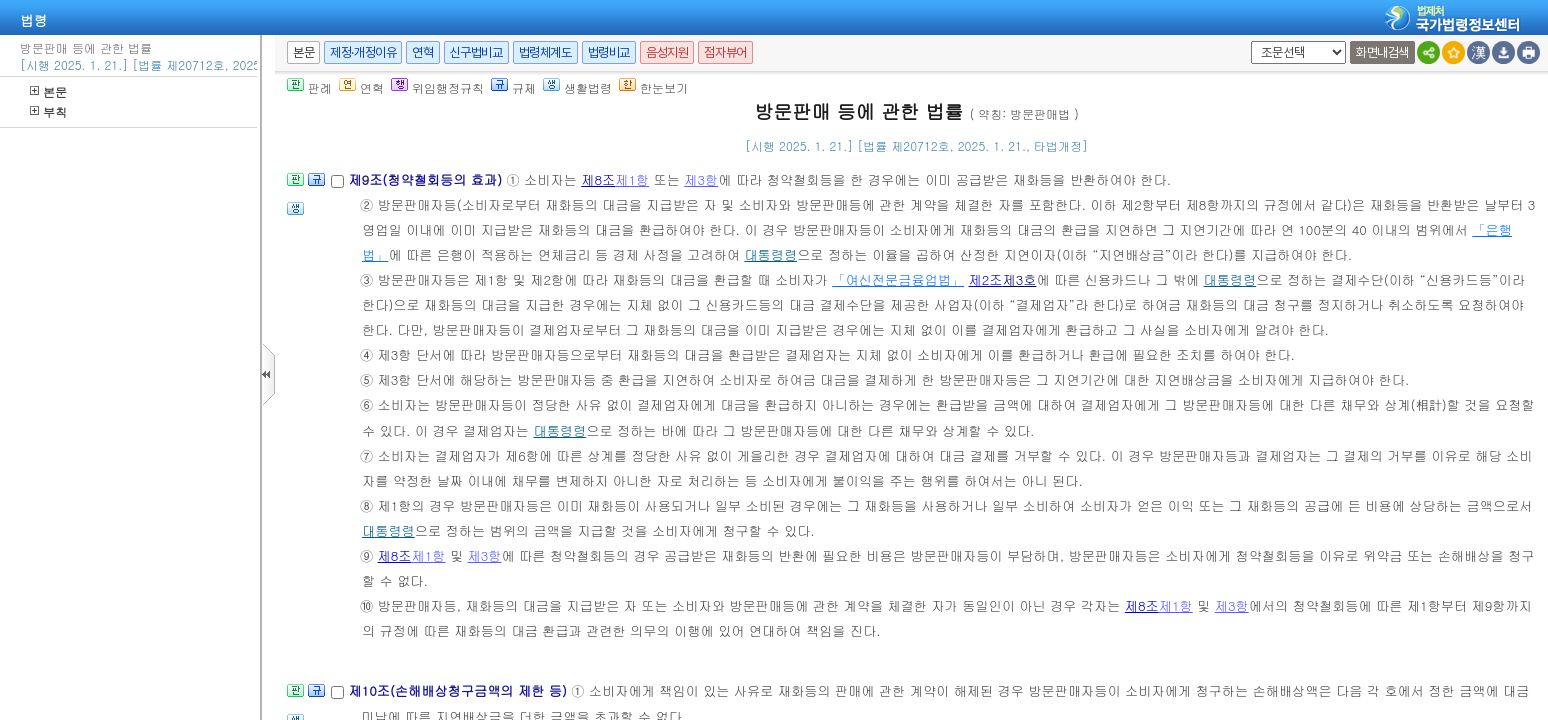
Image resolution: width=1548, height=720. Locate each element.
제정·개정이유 (363, 52)
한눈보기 (653, 87)
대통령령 (770, 254)
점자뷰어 (725, 52)
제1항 (632, 179)
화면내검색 (1382, 52)
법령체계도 (545, 52)
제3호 (1020, 279)
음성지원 (667, 52)
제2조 (986, 279)
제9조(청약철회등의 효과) (427, 179)
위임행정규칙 (437, 87)
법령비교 (609, 52)
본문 (48, 91)
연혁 (422, 52)
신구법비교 (476, 52)
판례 (309, 87)
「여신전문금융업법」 (898, 279)
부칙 (48, 111)
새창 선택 (1247, 41)
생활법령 (577, 87)
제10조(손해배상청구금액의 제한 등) (459, 690)
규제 (513, 87)
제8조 (598, 179)
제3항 (701, 179)
